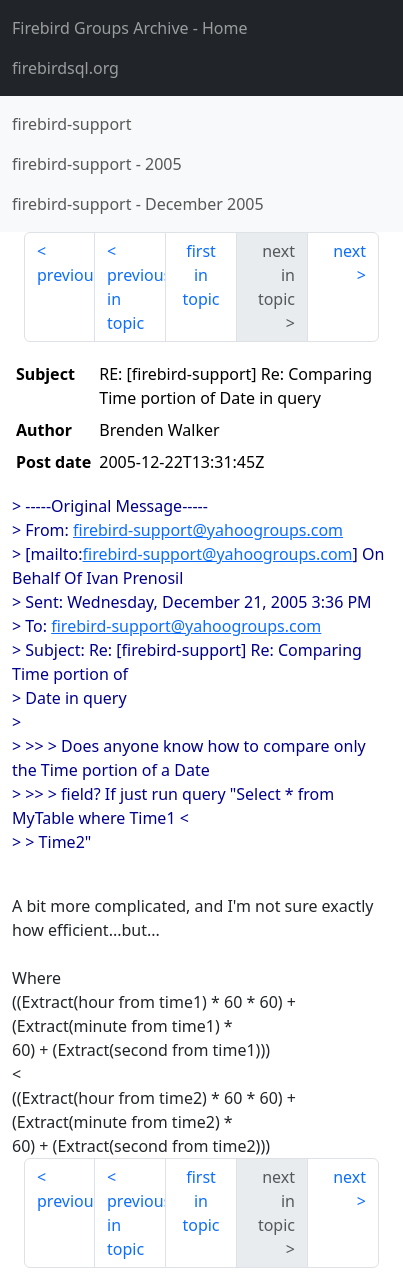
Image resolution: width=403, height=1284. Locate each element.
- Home (130, 28)
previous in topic (136, 299)
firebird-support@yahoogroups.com (208, 530)
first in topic (200, 275)
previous (66, 275)
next (349, 251)
